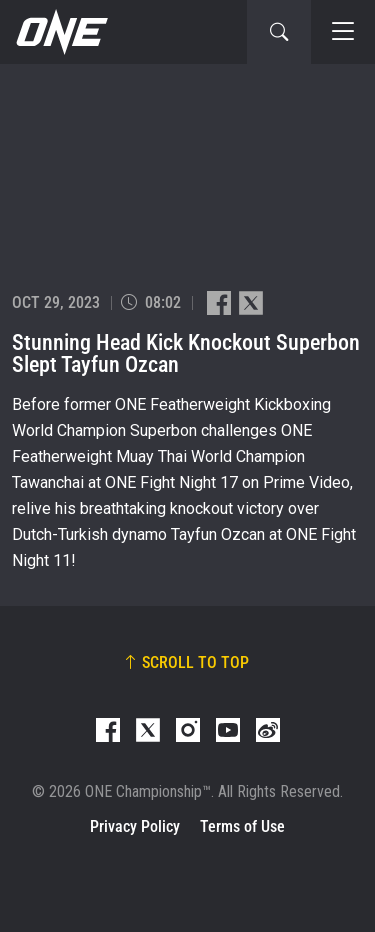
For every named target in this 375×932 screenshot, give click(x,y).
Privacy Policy (135, 826)
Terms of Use (242, 826)
